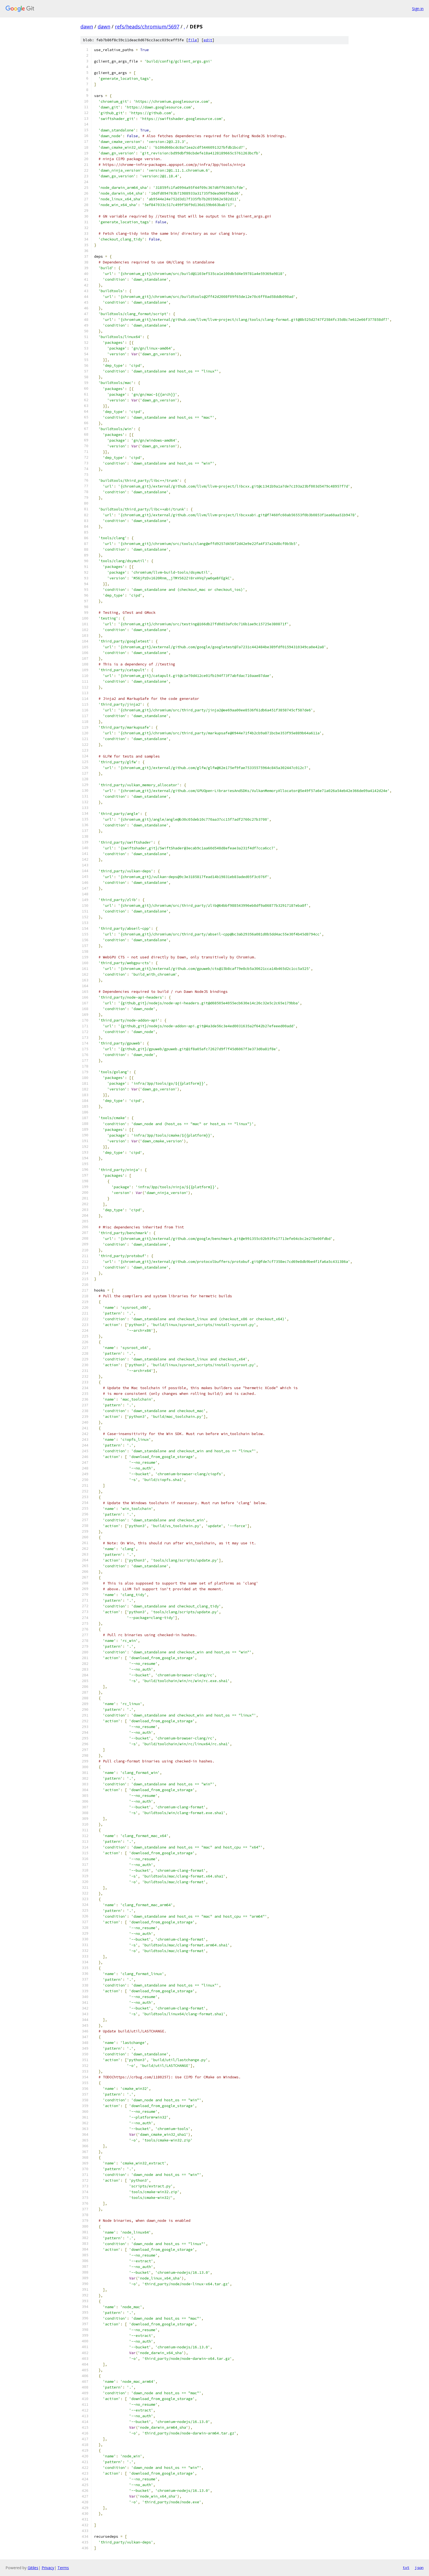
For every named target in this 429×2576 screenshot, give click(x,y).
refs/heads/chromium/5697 (147, 26)
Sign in (418, 8)
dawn (86, 26)
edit (208, 40)
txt (406, 2567)
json (419, 2567)
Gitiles (33, 2567)
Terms (63, 2567)
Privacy (48, 2567)
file (192, 40)
